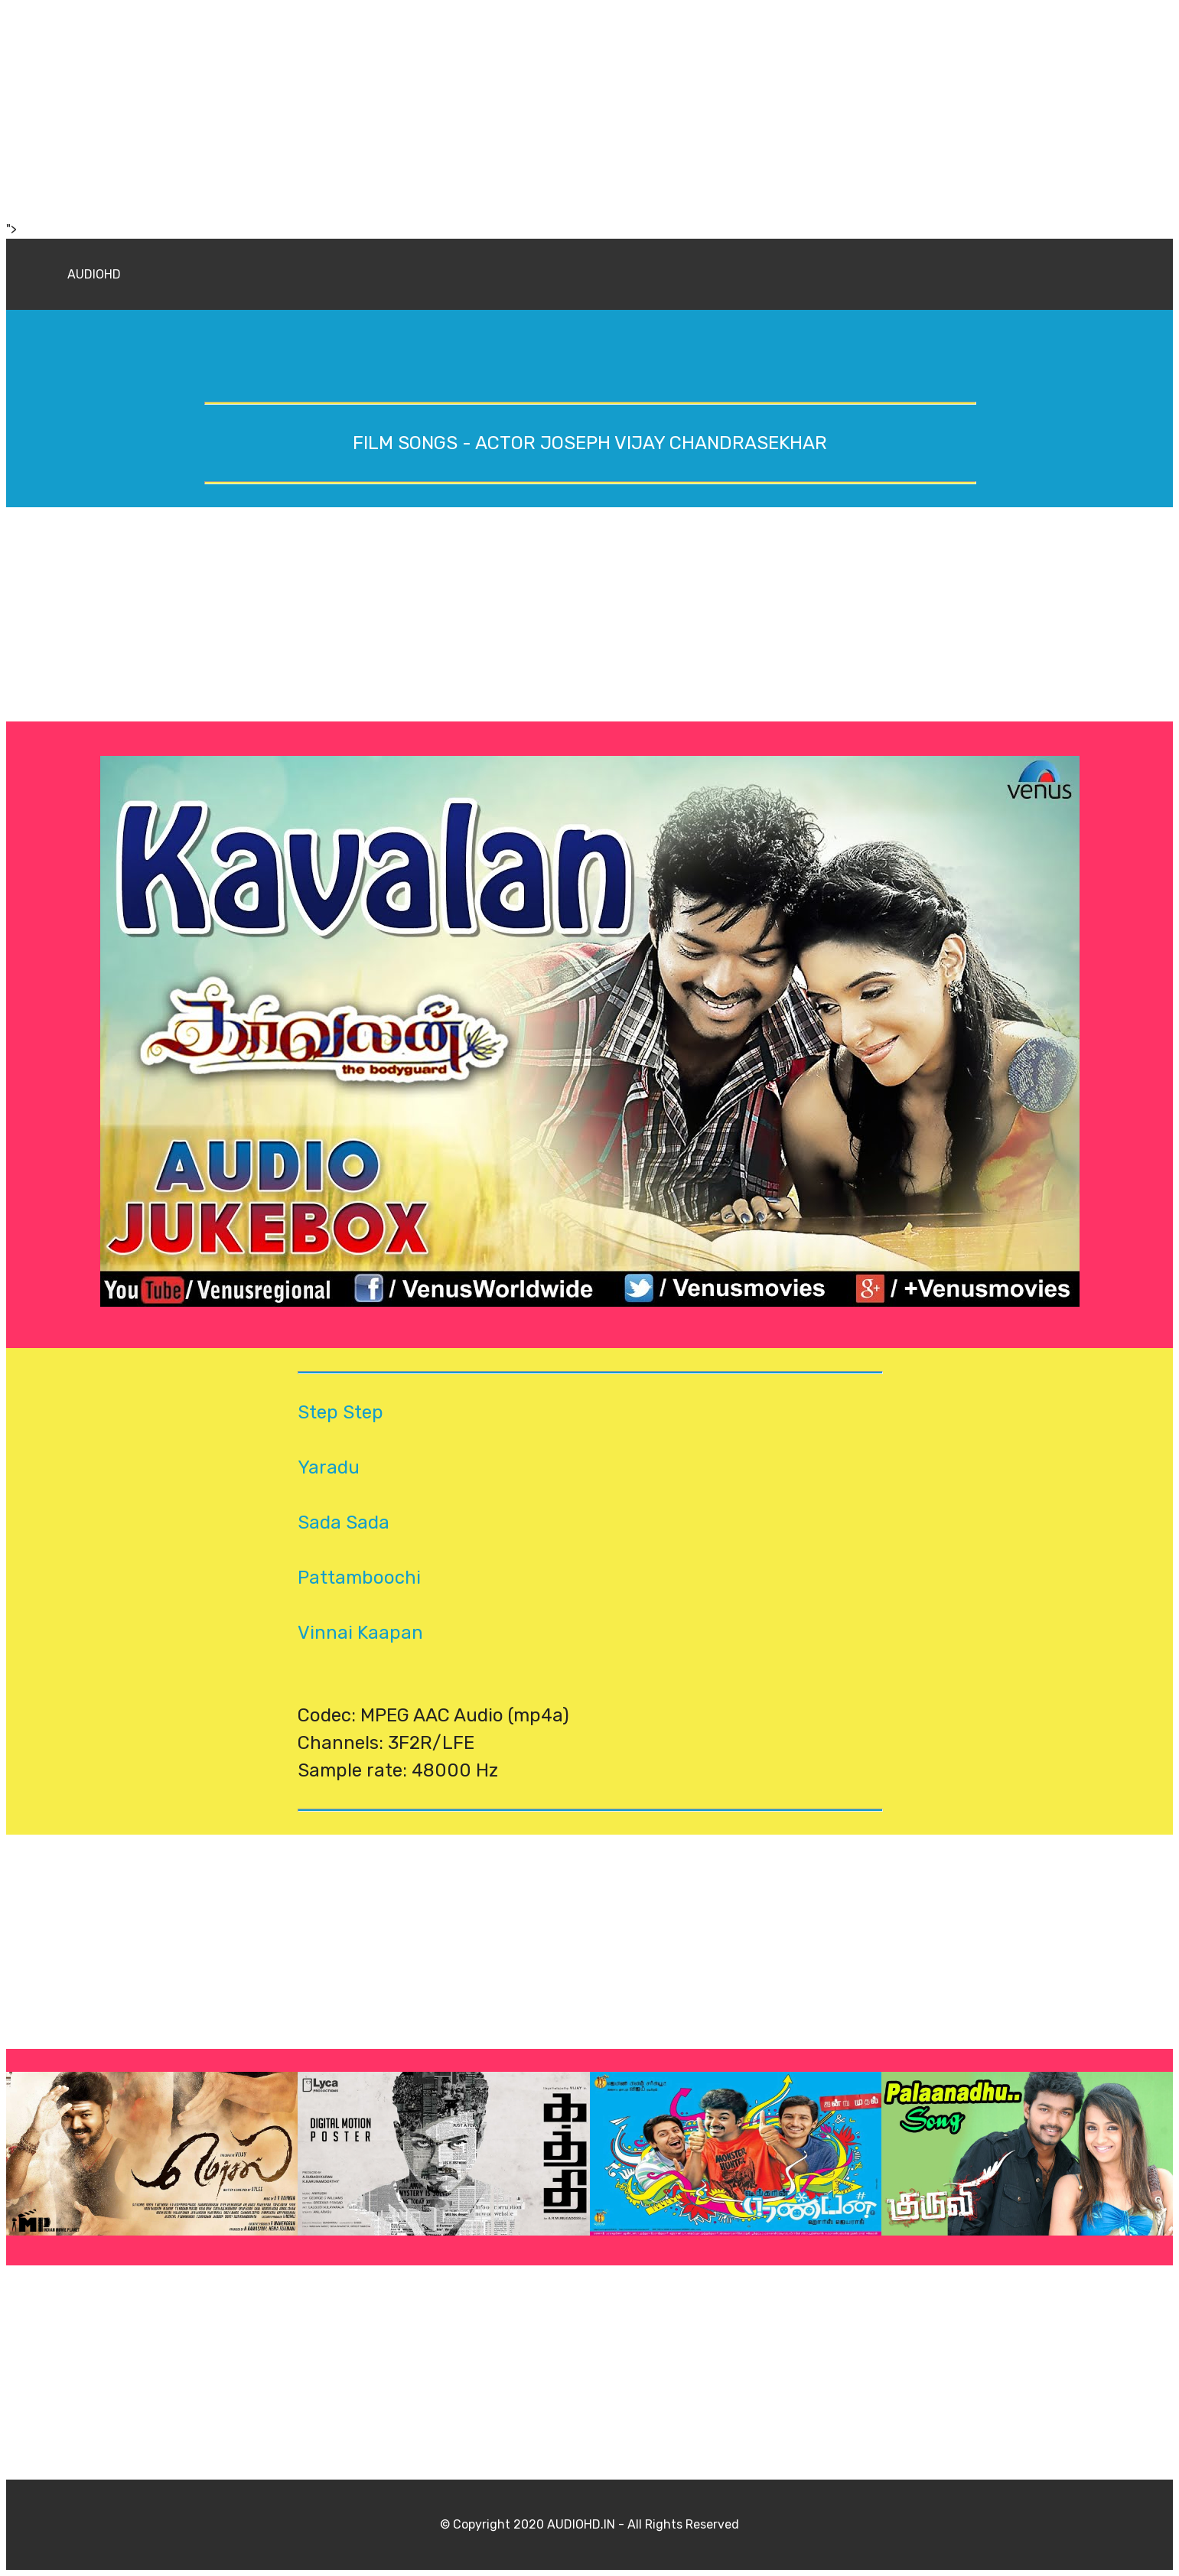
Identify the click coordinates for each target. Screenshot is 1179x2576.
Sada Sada (343, 1522)
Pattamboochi (359, 1577)
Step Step (340, 1412)
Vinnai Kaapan (360, 1632)
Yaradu (329, 1467)
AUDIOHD (94, 274)
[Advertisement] (465, 113)
